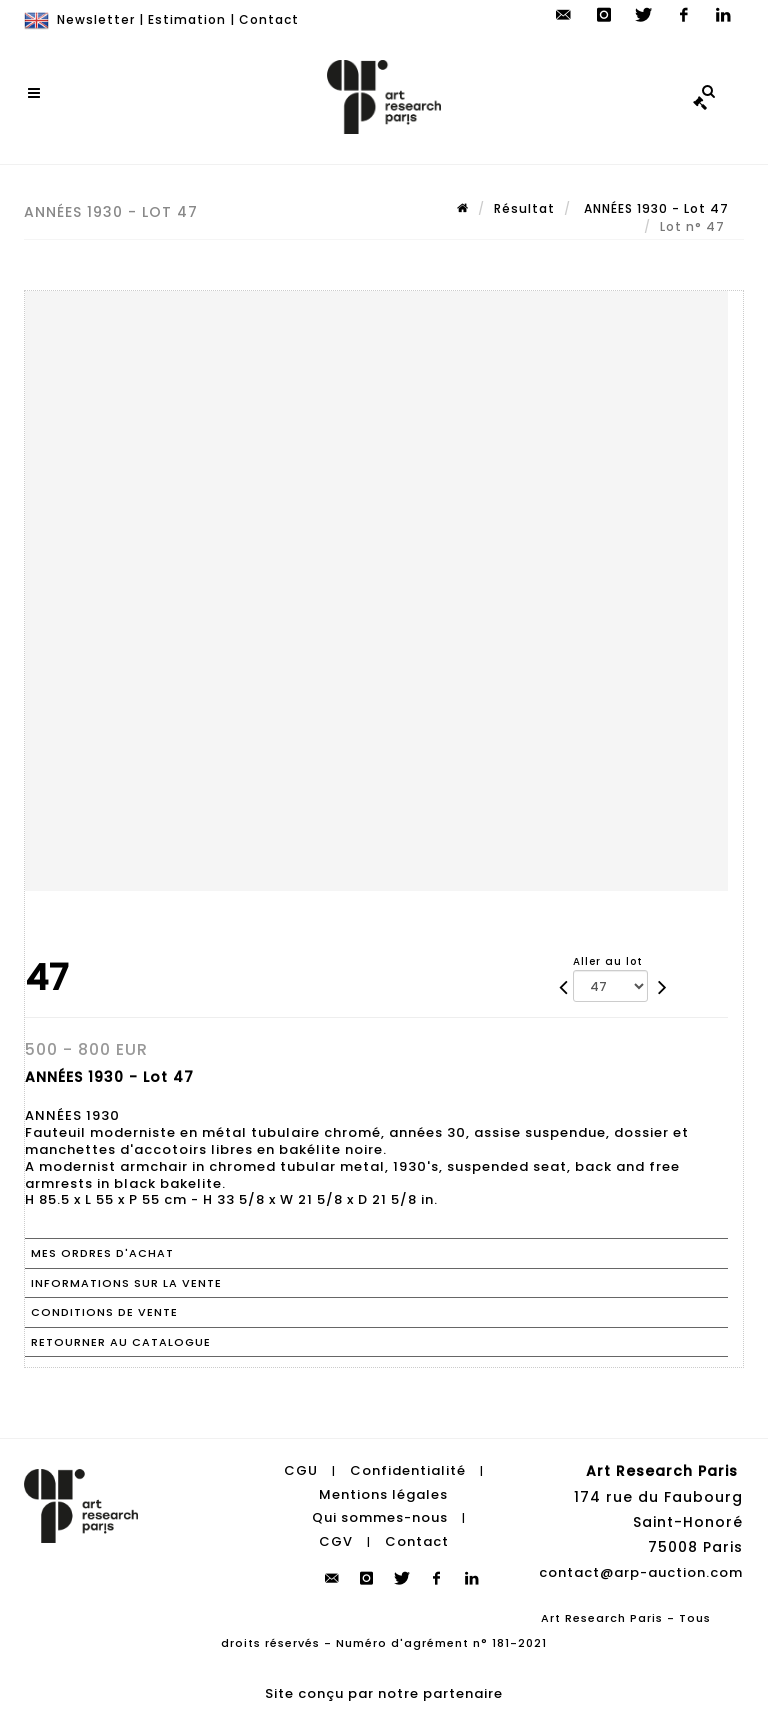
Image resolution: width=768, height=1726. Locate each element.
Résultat (524, 208)
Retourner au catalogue (121, 1342)
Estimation (187, 19)
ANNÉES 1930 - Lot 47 (654, 208)
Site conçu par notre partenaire (384, 1693)
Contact (269, 19)
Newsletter (96, 19)
